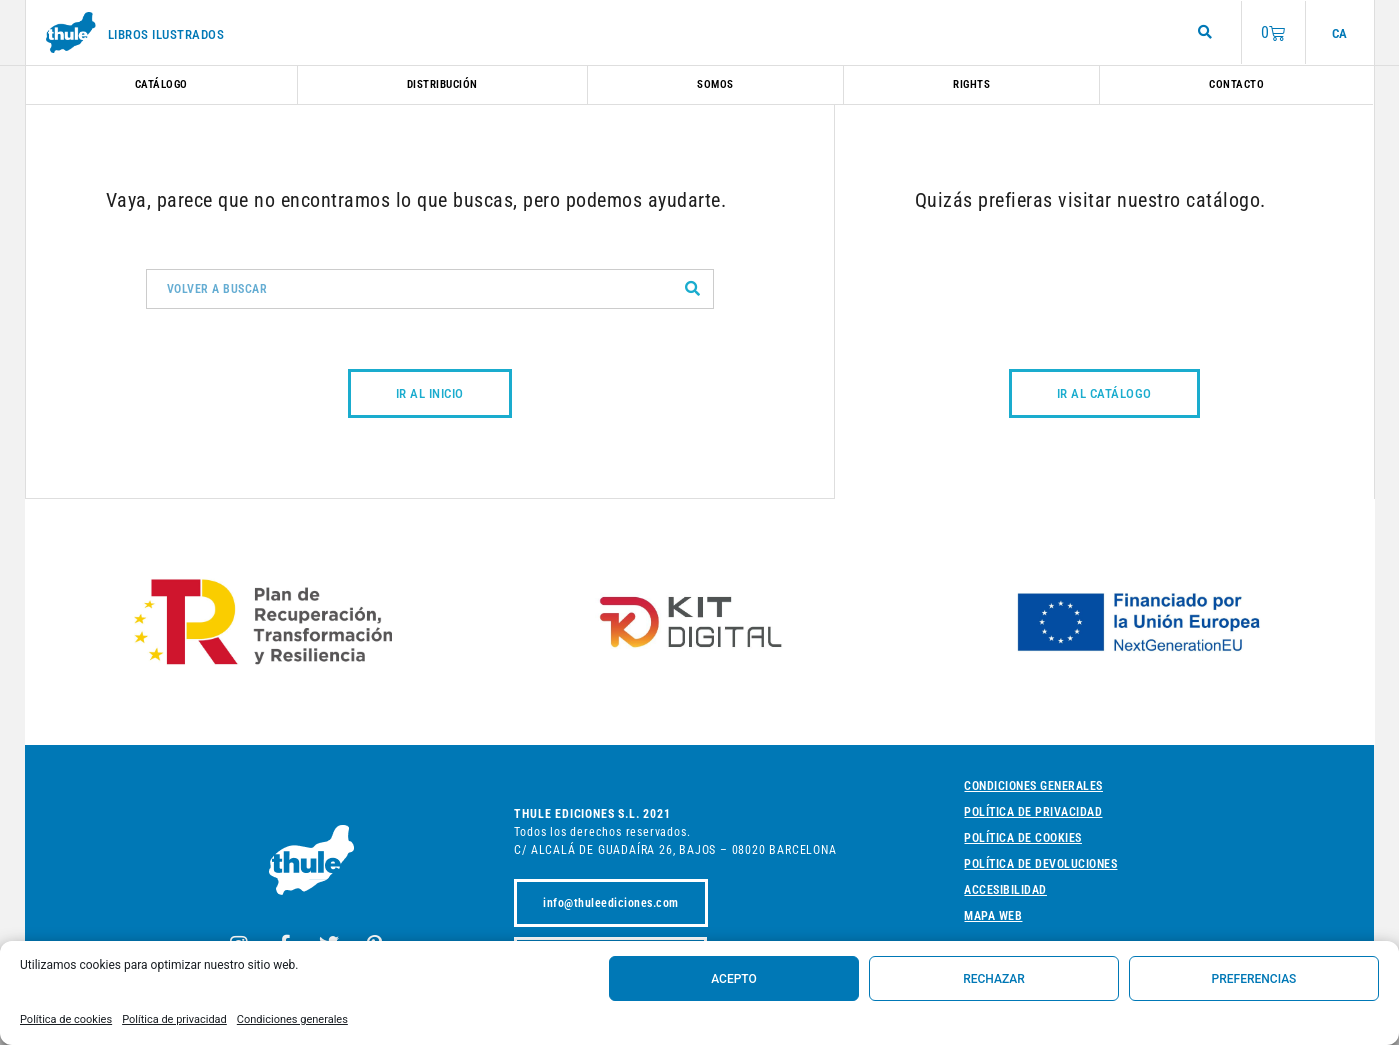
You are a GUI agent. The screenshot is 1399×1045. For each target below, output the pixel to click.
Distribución (442, 84)
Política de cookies (66, 1019)
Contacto (1236, 84)
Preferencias (1254, 979)
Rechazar (994, 979)
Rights (971, 84)
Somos (715, 84)
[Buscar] (693, 289)
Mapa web (993, 917)
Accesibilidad (1005, 891)
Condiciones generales (292, 1019)
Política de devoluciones (1040, 865)
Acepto (734, 979)
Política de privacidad (174, 1019)
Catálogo (161, 84)
